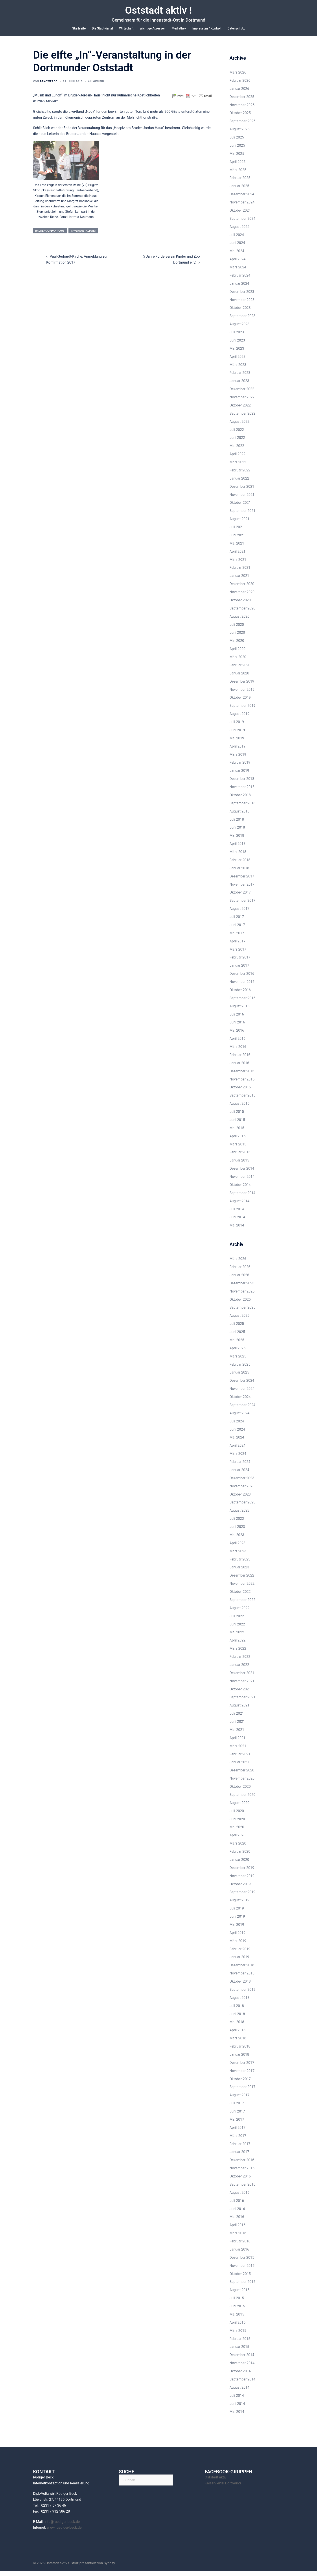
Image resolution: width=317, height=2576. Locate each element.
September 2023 (243, 321)
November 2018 (242, 792)
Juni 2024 (237, 248)
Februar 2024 (240, 281)
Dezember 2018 (242, 784)
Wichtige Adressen (152, 28)
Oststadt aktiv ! (158, 10)
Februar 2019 (240, 768)
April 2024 (238, 264)
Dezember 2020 (242, 589)
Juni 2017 (237, 930)
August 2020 (239, 622)
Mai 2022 (237, 451)
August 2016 (239, 1011)
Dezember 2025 (242, 102)
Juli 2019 (237, 727)
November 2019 (242, 695)
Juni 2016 (237, 1027)
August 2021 (239, 524)
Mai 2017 (237, 938)
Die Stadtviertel (102, 28)
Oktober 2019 (240, 703)
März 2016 (238, 1052)
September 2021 (243, 516)
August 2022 (239, 427)
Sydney (109, 2568)
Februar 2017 (240, 962)
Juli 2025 (237, 142)
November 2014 (242, 1182)
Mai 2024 (237, 256)
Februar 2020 (240, 670)
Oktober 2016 (240, 995)
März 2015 (238, 1149)
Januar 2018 (239, 873)
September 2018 (243, 808)
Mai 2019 (237, 743)
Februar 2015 (240, 1157)
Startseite (79, 28)
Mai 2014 (237, 1230)
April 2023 (238, 362)
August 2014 (239, 1206)
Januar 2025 (239, 191)
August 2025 (239, 134)
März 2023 (238, 370)
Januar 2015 (239, 1165)
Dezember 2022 (242, 394)
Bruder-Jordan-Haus (50, 236)
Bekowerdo (48, 86)
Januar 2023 (239, 386)
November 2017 (242, 890)
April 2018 (238, 849)
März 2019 (238, 760)
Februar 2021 (240, 573)
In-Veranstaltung (83, 236)
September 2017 (243, 906)
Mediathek (179, 28)
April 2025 (238, 167)
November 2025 (242, 110)
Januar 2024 (239, 289)
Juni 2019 (237, 735)
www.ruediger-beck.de (64, 2533)
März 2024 (238, 272)
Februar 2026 (240, 86)
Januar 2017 (239, 971)
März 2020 (238, 662)
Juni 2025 (237, 151)
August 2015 (239, 1109)
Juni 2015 (237, 1125)
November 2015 (242, 1084)
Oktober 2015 (240, 1092)
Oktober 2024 (240, 216)
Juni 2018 (237, 833)
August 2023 (239, 329)
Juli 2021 (237, 532)
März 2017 (238, 955)
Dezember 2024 (242, 199)
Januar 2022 (239, 484)
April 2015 (238, 1141)
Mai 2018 (237, 841)
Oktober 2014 (240, 1190)
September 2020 (243, 613)
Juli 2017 (237, 922)
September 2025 (243, 126)
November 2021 (242, 500)
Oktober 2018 (240, 800)
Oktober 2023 (240, 313)
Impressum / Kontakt (206, 28)
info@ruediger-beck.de (62, 2527)
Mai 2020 (237, 646)
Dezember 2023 (242, 297)
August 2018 (239, 816)
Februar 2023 (240, 378)
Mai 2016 (237, 1036)
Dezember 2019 (242, 687)
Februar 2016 (240, 1060)
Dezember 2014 (242, 1174)
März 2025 (238, 175)
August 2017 (239, 914)
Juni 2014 (237, 1222)
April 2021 (238, 557)
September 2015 (243, 1101)
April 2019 (238, 752)
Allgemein (96, 86)
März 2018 (238, 857)
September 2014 (243, 1198)
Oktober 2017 (240, 898)
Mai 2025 (237, 159)
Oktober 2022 (240, 410)
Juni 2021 (237, 540)
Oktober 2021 (240, 508)
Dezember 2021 (242, 492)
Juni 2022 (237, 443)
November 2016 (242, 987)
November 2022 (242, 402)
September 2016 (243, 1003)
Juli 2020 (237, 630)
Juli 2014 (237, 1214)
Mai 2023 (237, 354)
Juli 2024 (237, 240)
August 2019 (239, 719)
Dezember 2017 (242, 881)
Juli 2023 (237, 337)
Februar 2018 (240, 865)
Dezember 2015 (242, 1076)
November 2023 (242, 305)
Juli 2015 (237, 1117)
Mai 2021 (237, 549)
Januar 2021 (239, 581)
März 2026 (238, 78)
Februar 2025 (240, 183)
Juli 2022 (237, 435)
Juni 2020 (237, 638)
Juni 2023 (237, 345)
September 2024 (243, 224)
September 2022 (243, 419)
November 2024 (242, 207)
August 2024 (239, 232)
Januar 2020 (239, 678)
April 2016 (238, 1044)
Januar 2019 (239, 776)
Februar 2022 (240, 475)
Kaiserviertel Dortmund (223, 2488)
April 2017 (238, 946)
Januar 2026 (239, 94)
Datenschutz (236, 28)
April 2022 (238, 459)
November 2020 (242, 597)
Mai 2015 (237, 1133)
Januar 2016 (239, 1068)
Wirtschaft (126, 28)
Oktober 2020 (240, 605)
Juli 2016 (237, 1019)
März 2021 (238, 565)
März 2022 (238, 467)
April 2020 (238, 654)
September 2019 (243, 711)
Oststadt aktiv (216, 2482)
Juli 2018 (237, 825)
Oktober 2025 (240, 118)
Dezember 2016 (242, 979)
